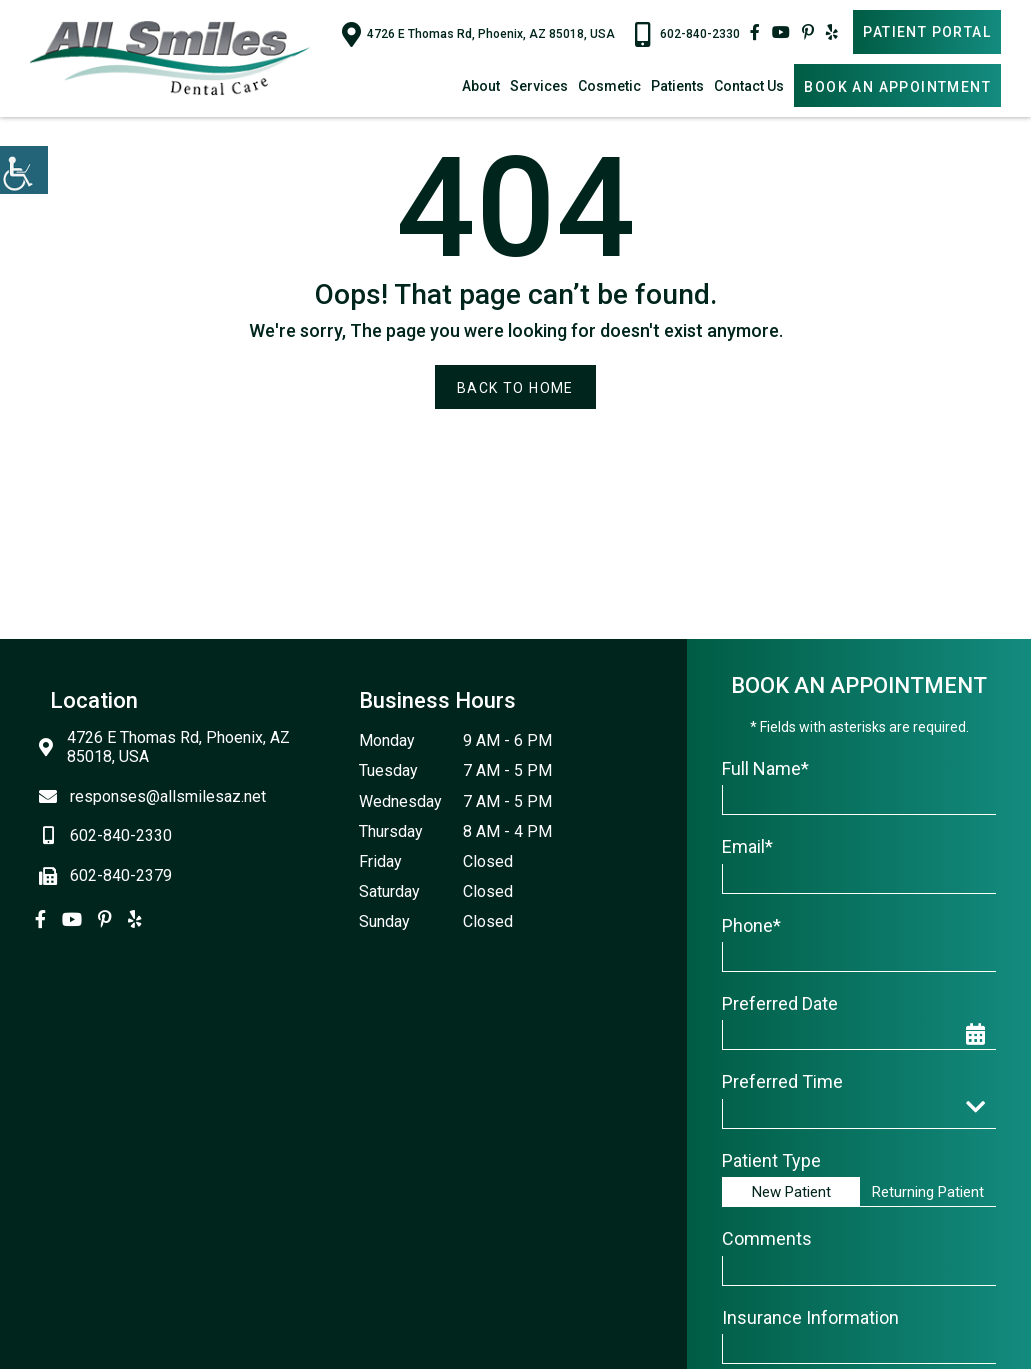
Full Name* (765, 768)
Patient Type (771, 1160)
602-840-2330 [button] (687, 34)
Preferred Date (780, 1003)
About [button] (481, 86)
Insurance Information (810, 1317)
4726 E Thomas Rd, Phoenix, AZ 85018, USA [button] (478, 34)
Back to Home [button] (515, 388)
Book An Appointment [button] (897, 87)
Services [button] (539, 86)
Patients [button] (677, 86)
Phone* (751, 925)
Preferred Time (782, 1081)
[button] (24, 170)
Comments (767, 1238)
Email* (747, 846)
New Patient (791, 1192)
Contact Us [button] (749, 86)
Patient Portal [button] (927, 32)
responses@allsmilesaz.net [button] (158, 796)
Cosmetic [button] (609, 86)
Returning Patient (928, 1192)
